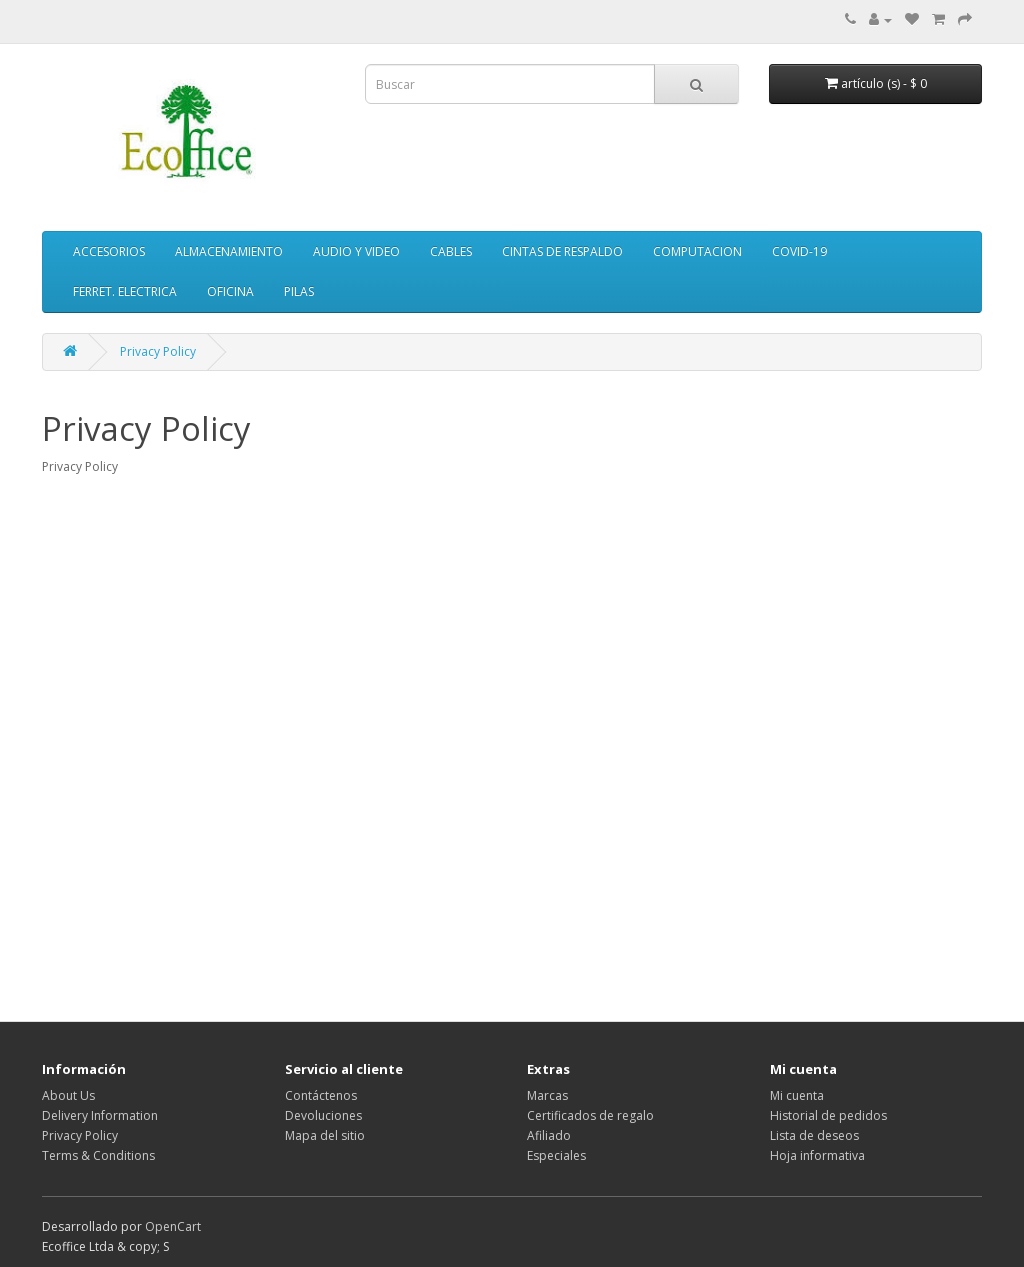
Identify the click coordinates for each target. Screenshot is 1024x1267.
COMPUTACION (697, 251)
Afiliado (549, 1135)
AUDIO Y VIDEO (356, 251)
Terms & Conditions (98, 1155)
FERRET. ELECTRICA (125, 291)
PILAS (299, 291)
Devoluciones (323, 1115)
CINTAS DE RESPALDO (562, 251)
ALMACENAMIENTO (229, 251)
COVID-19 (799, 251)
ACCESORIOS (109, 251)
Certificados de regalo (590, 1115)
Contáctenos (321, 1095)
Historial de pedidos (828, 1115)
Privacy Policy (158, 351)
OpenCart (173, 1226)
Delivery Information (100, 1115)
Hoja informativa (817, 1155)
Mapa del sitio (325, 1135)
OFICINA (230, 291)
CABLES (451, 251)
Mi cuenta (797, 1095)
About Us (68, 1095)
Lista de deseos (814, 1135)
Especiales (556, 1155)
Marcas (547, 1095)
